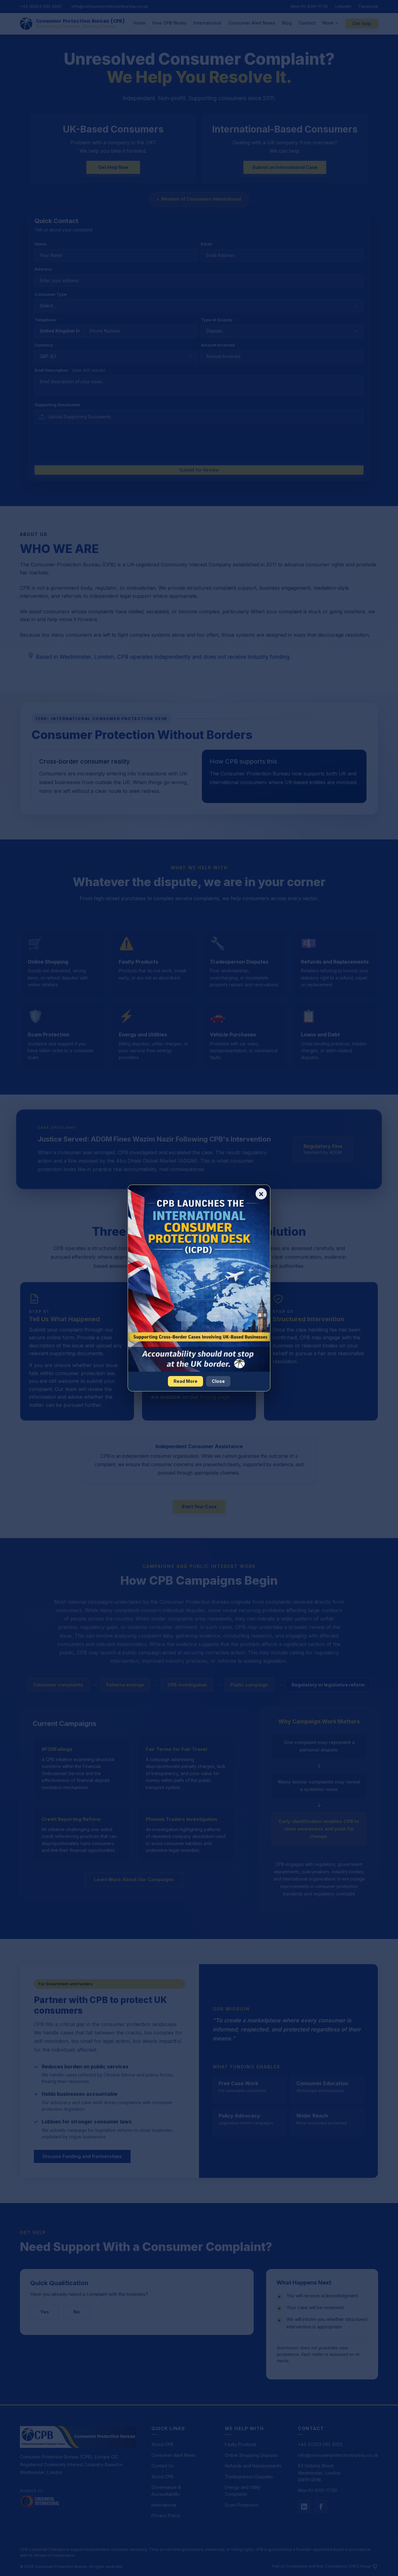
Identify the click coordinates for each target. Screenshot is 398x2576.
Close (218, 1381)
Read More (185, 1381)
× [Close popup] (261, 1193)
